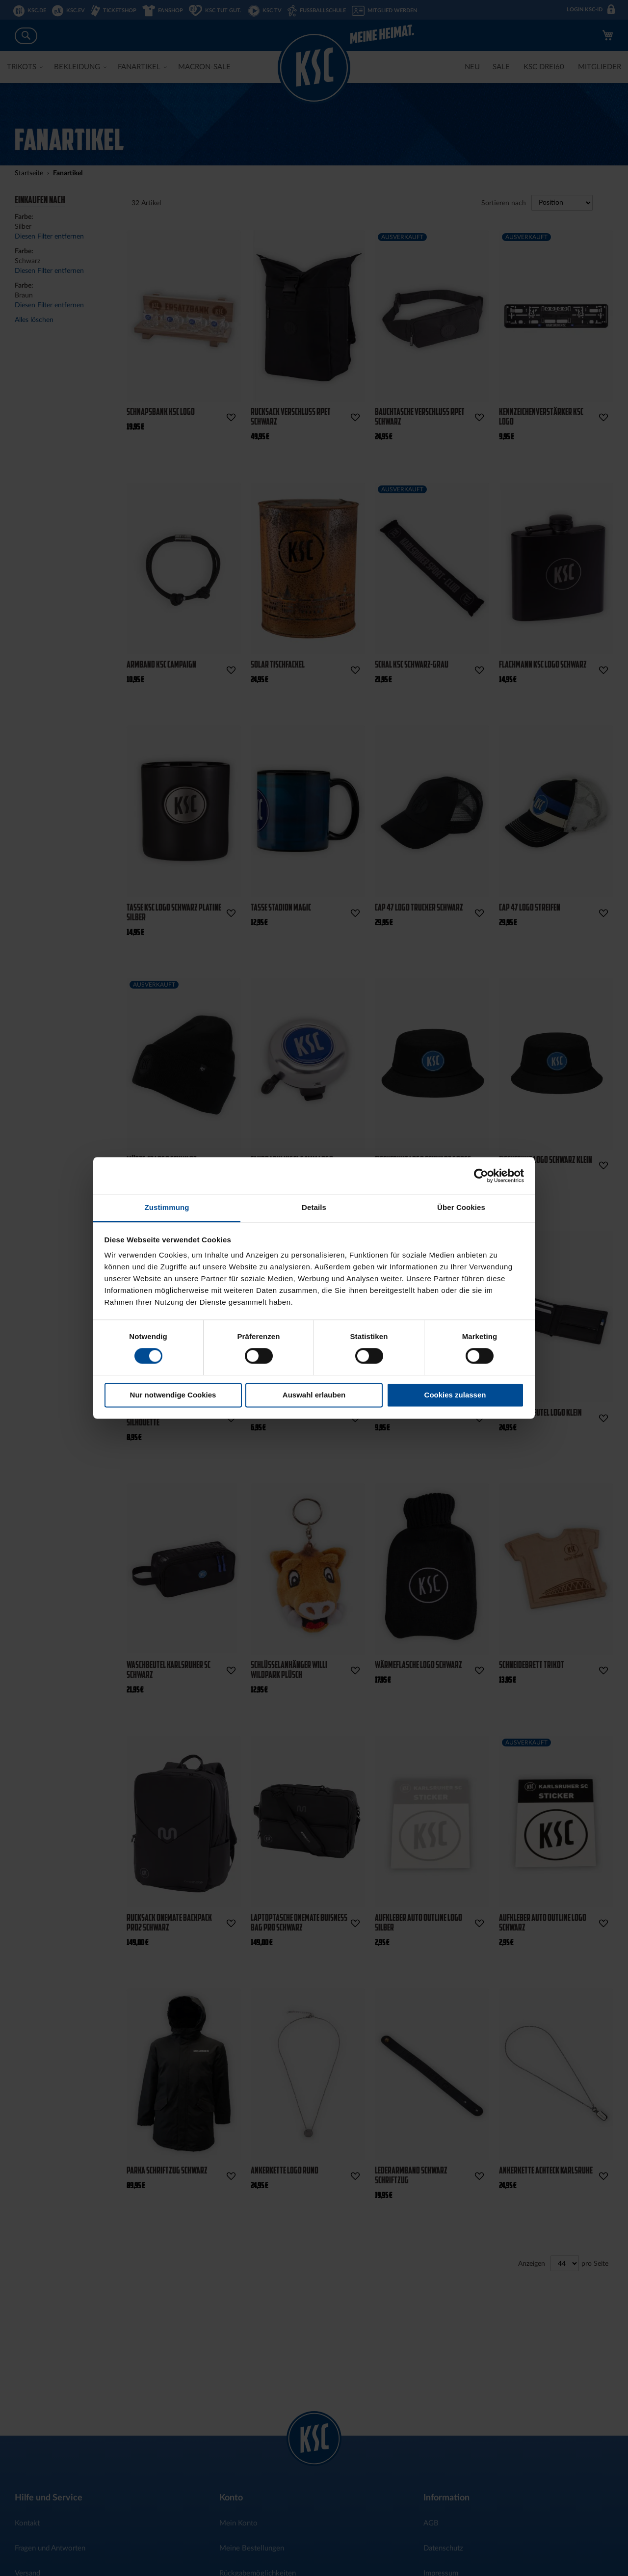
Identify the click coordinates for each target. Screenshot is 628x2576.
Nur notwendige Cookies (173, 1395)
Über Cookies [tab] (461, 1207)
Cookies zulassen (455, 1395)
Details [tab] (314, 1207)
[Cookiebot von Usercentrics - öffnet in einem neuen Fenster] (481, 1175)
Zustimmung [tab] (167, 1207)
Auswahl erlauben (314, 1395)
